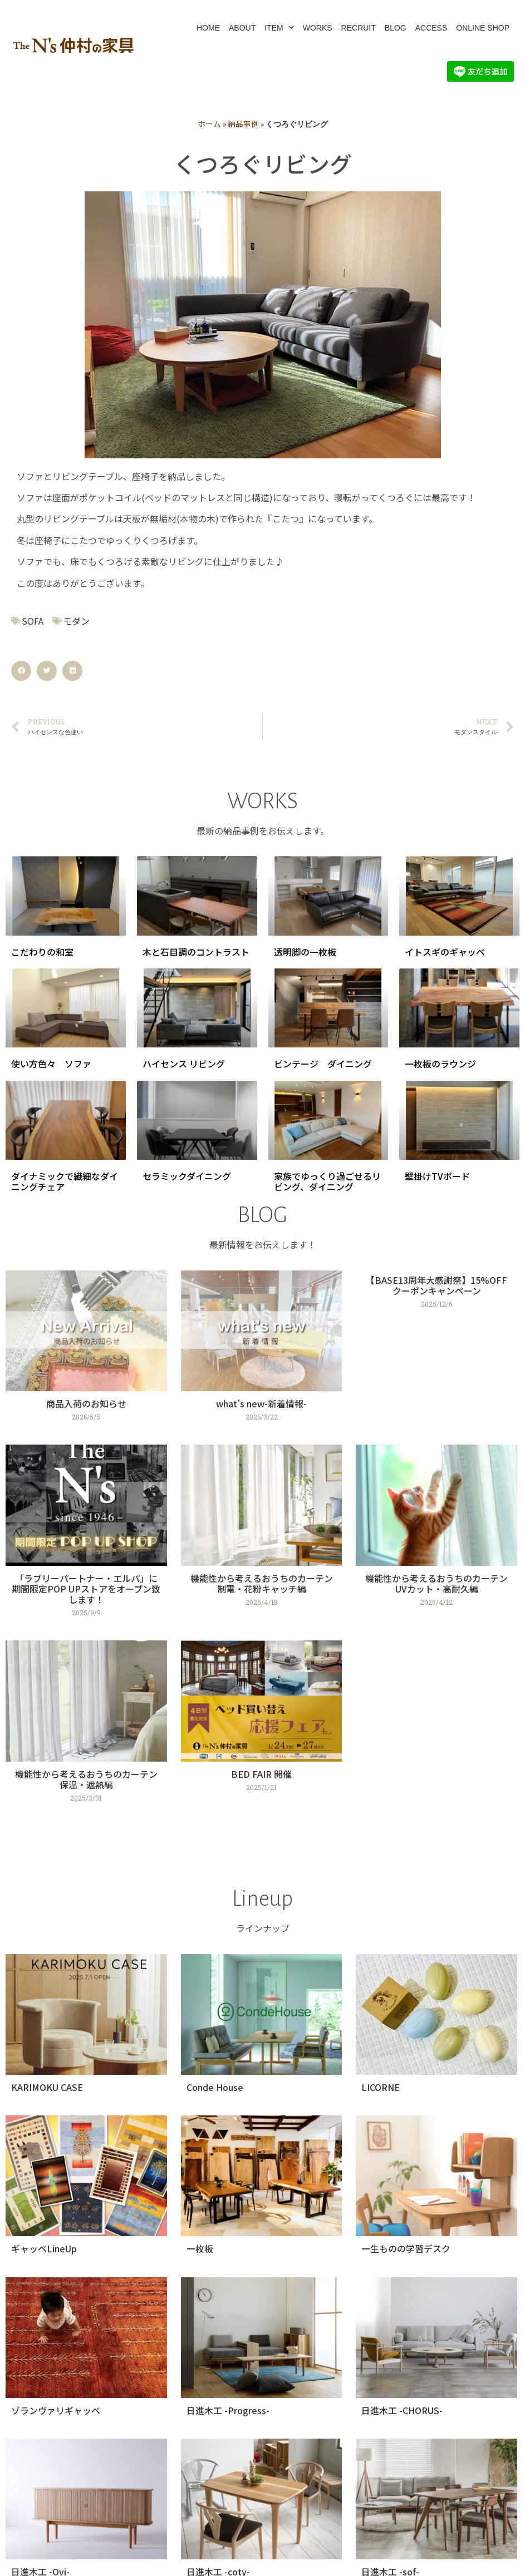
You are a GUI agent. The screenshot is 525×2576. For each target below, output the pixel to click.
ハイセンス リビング (184, 1063)
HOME (208, 27)
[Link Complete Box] (86, 1350)
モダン (76, 620)
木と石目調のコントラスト (196, 951)
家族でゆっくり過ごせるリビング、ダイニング (327, 1181)
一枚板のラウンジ (440, 1063)
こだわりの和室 (42, 951)
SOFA (32, 620)
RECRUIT (358, 27)
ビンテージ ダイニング (323, 1063)
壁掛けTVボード (437, 1176)
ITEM (278, 27)
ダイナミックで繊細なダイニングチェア (64, 1181)
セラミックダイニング (187, 1176)
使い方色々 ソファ (51, 1063)
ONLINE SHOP (482, 27)
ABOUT (242, 27)
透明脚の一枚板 (305, 951)
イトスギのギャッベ (445, 951)
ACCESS (431, 27)
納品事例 (243, 123)
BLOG (395, 27)
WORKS (317, 27)
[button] (21, 671)
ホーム (209, 123)
